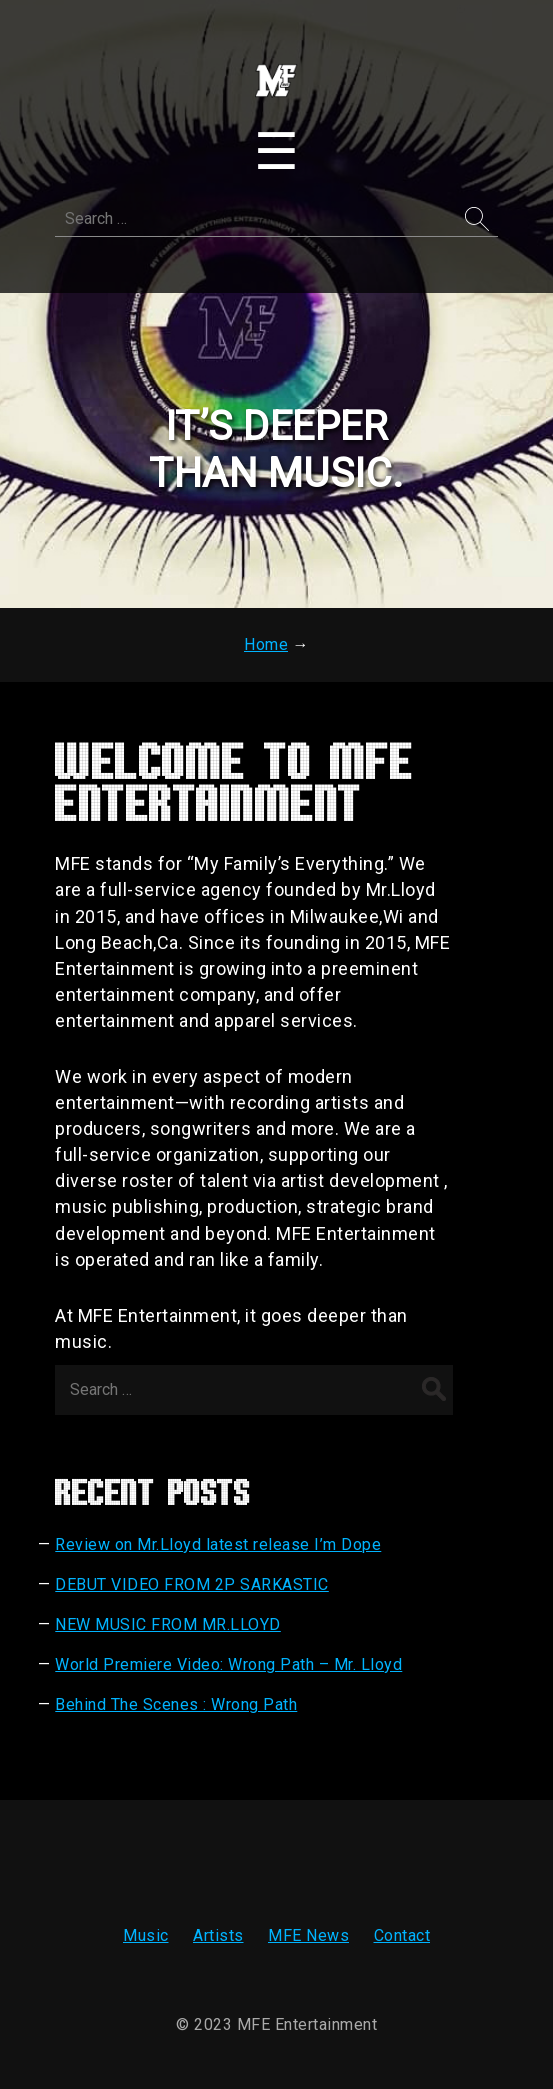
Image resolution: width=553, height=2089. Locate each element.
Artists (218, 1935)
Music (146, 1935)
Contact (402, 1935)
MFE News (308, 1935)
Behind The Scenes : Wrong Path (176, 1704)
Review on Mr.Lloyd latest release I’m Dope (218, 1544)
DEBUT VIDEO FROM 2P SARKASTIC (192, 1584)
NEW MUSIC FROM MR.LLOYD (168, 1624)
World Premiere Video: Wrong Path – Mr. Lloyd (228, 1664)
